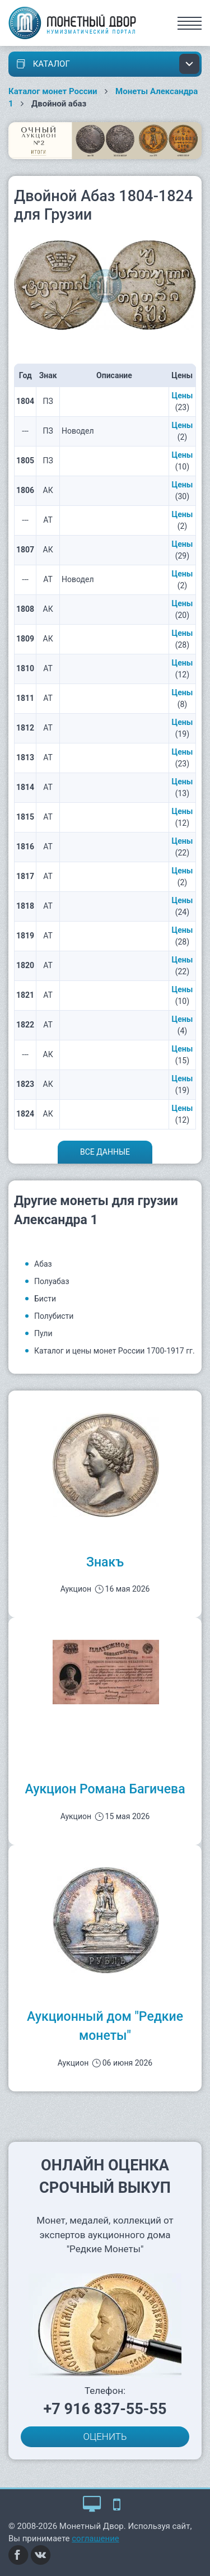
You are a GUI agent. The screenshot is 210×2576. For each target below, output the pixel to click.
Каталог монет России (52, 91)
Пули (43, 1333)
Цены (182, 395)
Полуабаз (51, 1281)
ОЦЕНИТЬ (105, 2436)
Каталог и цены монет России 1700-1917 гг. (114, 1350)
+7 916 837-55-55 (105, 2409)
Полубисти (53, 1316)
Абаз (43, 1263)
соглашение (95, 2538)
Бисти (45, 1298)
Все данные (105, 1151)
